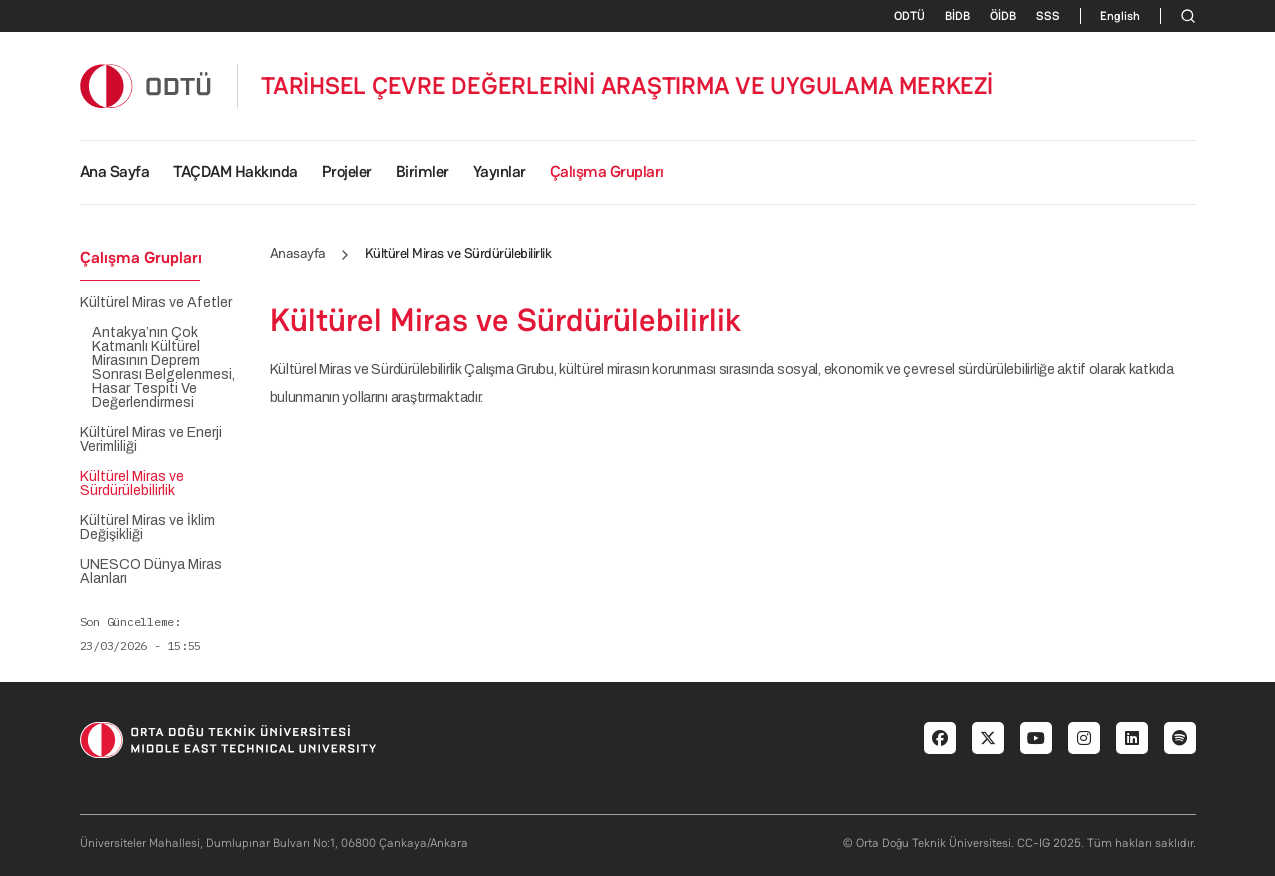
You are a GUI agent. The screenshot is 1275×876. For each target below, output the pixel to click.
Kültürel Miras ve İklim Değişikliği (147, 528)
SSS (1048, 16)
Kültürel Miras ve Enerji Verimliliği (151, 440)
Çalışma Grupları (607, 171)
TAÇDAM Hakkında (235, 171)
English (1120, 16)
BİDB (957, 16)
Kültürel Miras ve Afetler (156, 303)
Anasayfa (298, 253)
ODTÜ (909, 16)
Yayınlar (499, 171)
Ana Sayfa (115, 171)
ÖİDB (1003, 16)
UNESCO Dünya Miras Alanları (151, 572)
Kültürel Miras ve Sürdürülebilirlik (132, 484)
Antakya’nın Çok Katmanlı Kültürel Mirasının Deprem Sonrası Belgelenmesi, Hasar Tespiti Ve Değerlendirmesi (163, 368)
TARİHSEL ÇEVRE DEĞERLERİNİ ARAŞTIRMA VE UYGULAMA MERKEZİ (627, 86)
